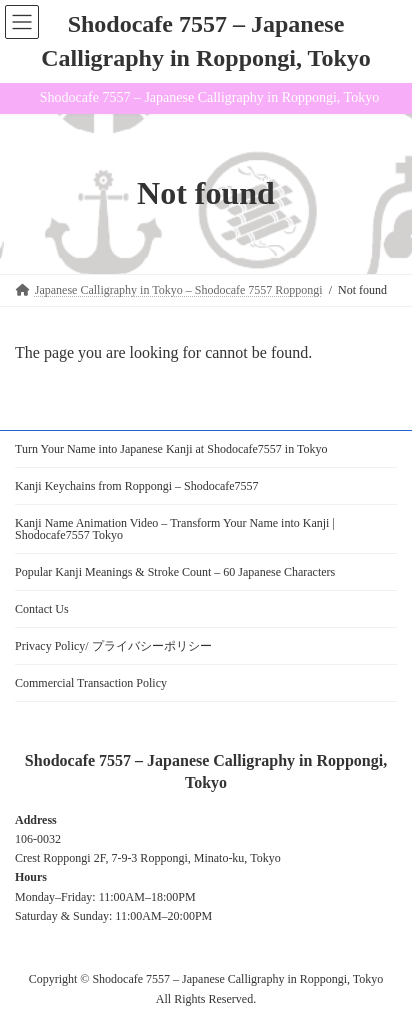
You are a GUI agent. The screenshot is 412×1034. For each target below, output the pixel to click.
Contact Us (42, 609)
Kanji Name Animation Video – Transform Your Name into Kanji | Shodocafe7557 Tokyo (175, 529)
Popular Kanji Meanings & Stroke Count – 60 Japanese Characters (175, 572)
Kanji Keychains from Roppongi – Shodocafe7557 (137, 486)
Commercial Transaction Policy (91, 683)
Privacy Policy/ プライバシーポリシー (113, 646)
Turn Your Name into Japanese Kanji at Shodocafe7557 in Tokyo (171, 449)
